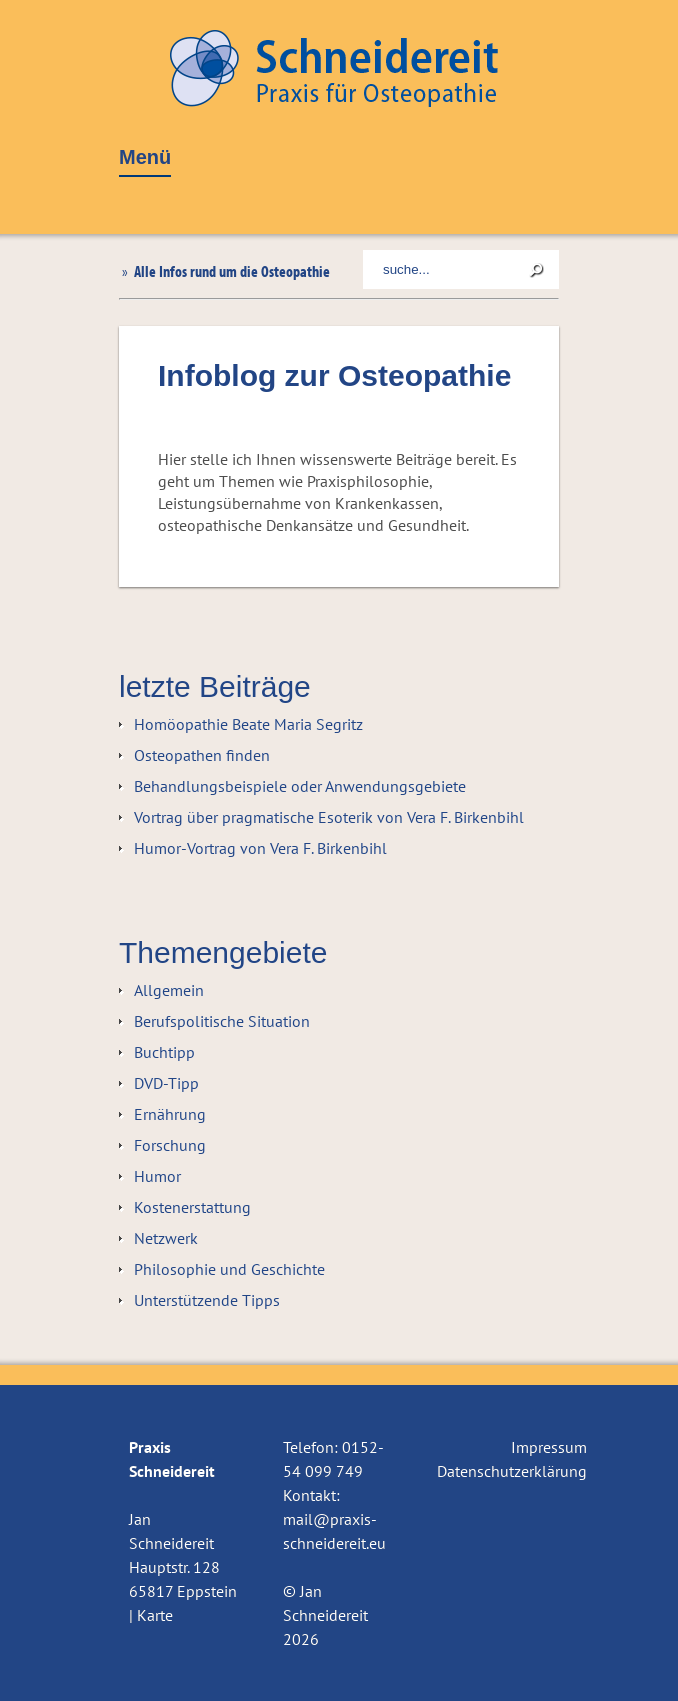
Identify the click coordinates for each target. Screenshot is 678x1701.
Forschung (170, 1145)
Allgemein (169, 990)
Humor (157, 1176)
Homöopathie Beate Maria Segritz (248, 724)
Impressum (549, 1447)
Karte (155, 1615)
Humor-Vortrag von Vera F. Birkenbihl (260, 848)
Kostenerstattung (192, 1207)
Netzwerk (166, 1238)
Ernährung (170, 1114)
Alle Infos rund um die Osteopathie (230, 271)
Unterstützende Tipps (207, 1300)
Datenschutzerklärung (512, 1471)
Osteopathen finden (202, 755)
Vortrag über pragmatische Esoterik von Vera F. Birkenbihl (329, 817)
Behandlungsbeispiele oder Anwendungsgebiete (300, 786)
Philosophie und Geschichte (229, 1269)
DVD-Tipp (166, 1083)
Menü (145, 157)
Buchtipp (164, 1052)
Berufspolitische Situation (222, 1021)
